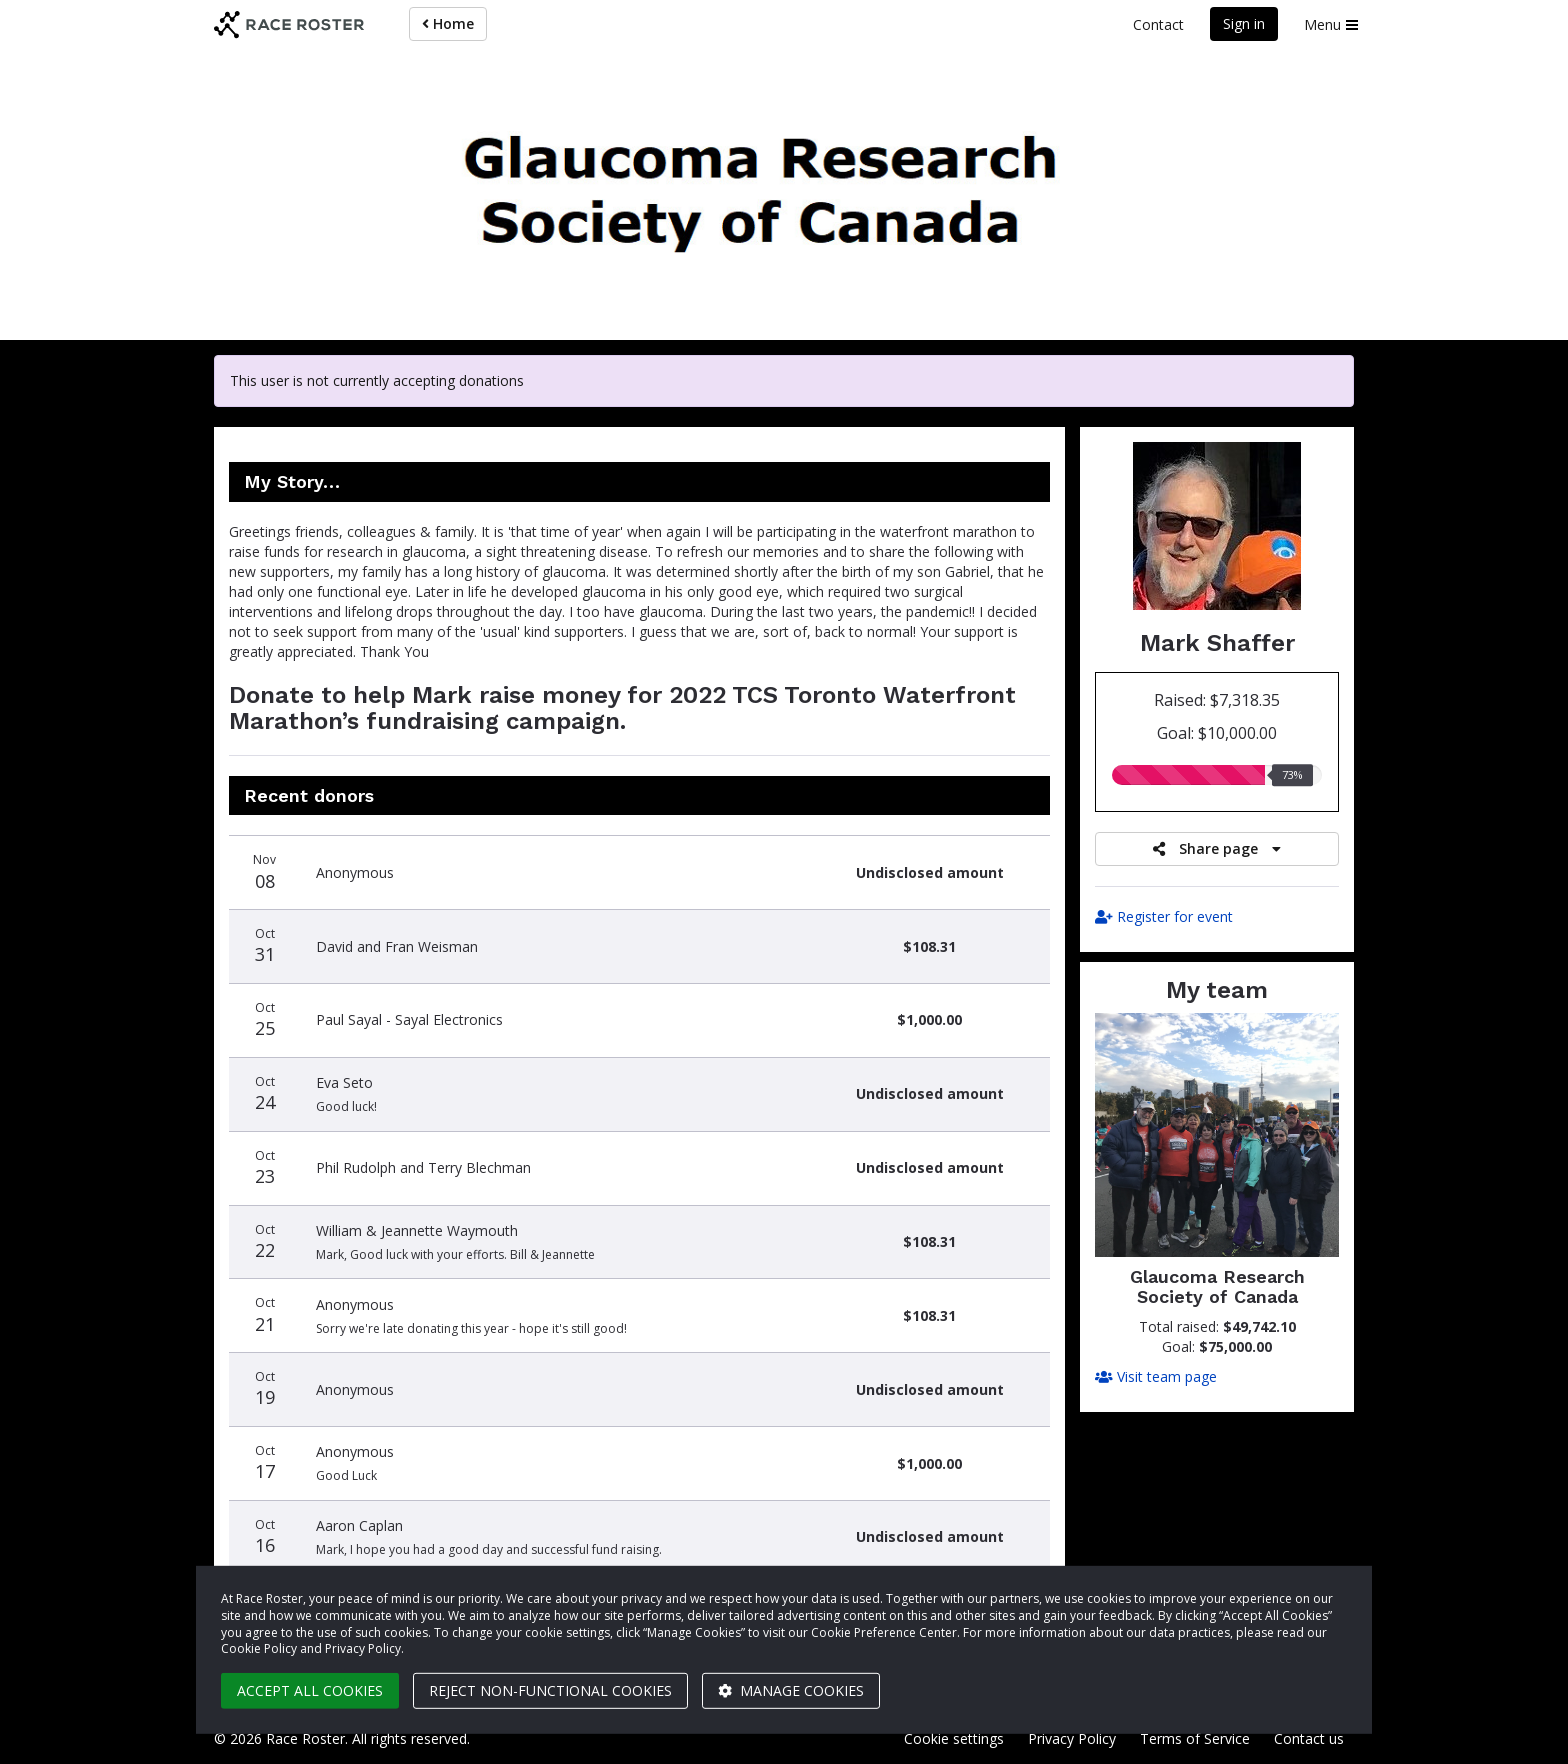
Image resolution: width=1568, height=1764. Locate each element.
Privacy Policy (1072, 1738)
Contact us (1309, 1738)
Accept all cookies (310, 1690)
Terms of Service (1195, 1738)
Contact (1158, 24)
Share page (1217, 848)
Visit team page (1156, 1376)
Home (448, 23)
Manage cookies (791, 1690)
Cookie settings (954, 1738)
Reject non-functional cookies (550, 1690)
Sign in (1244, 23)
